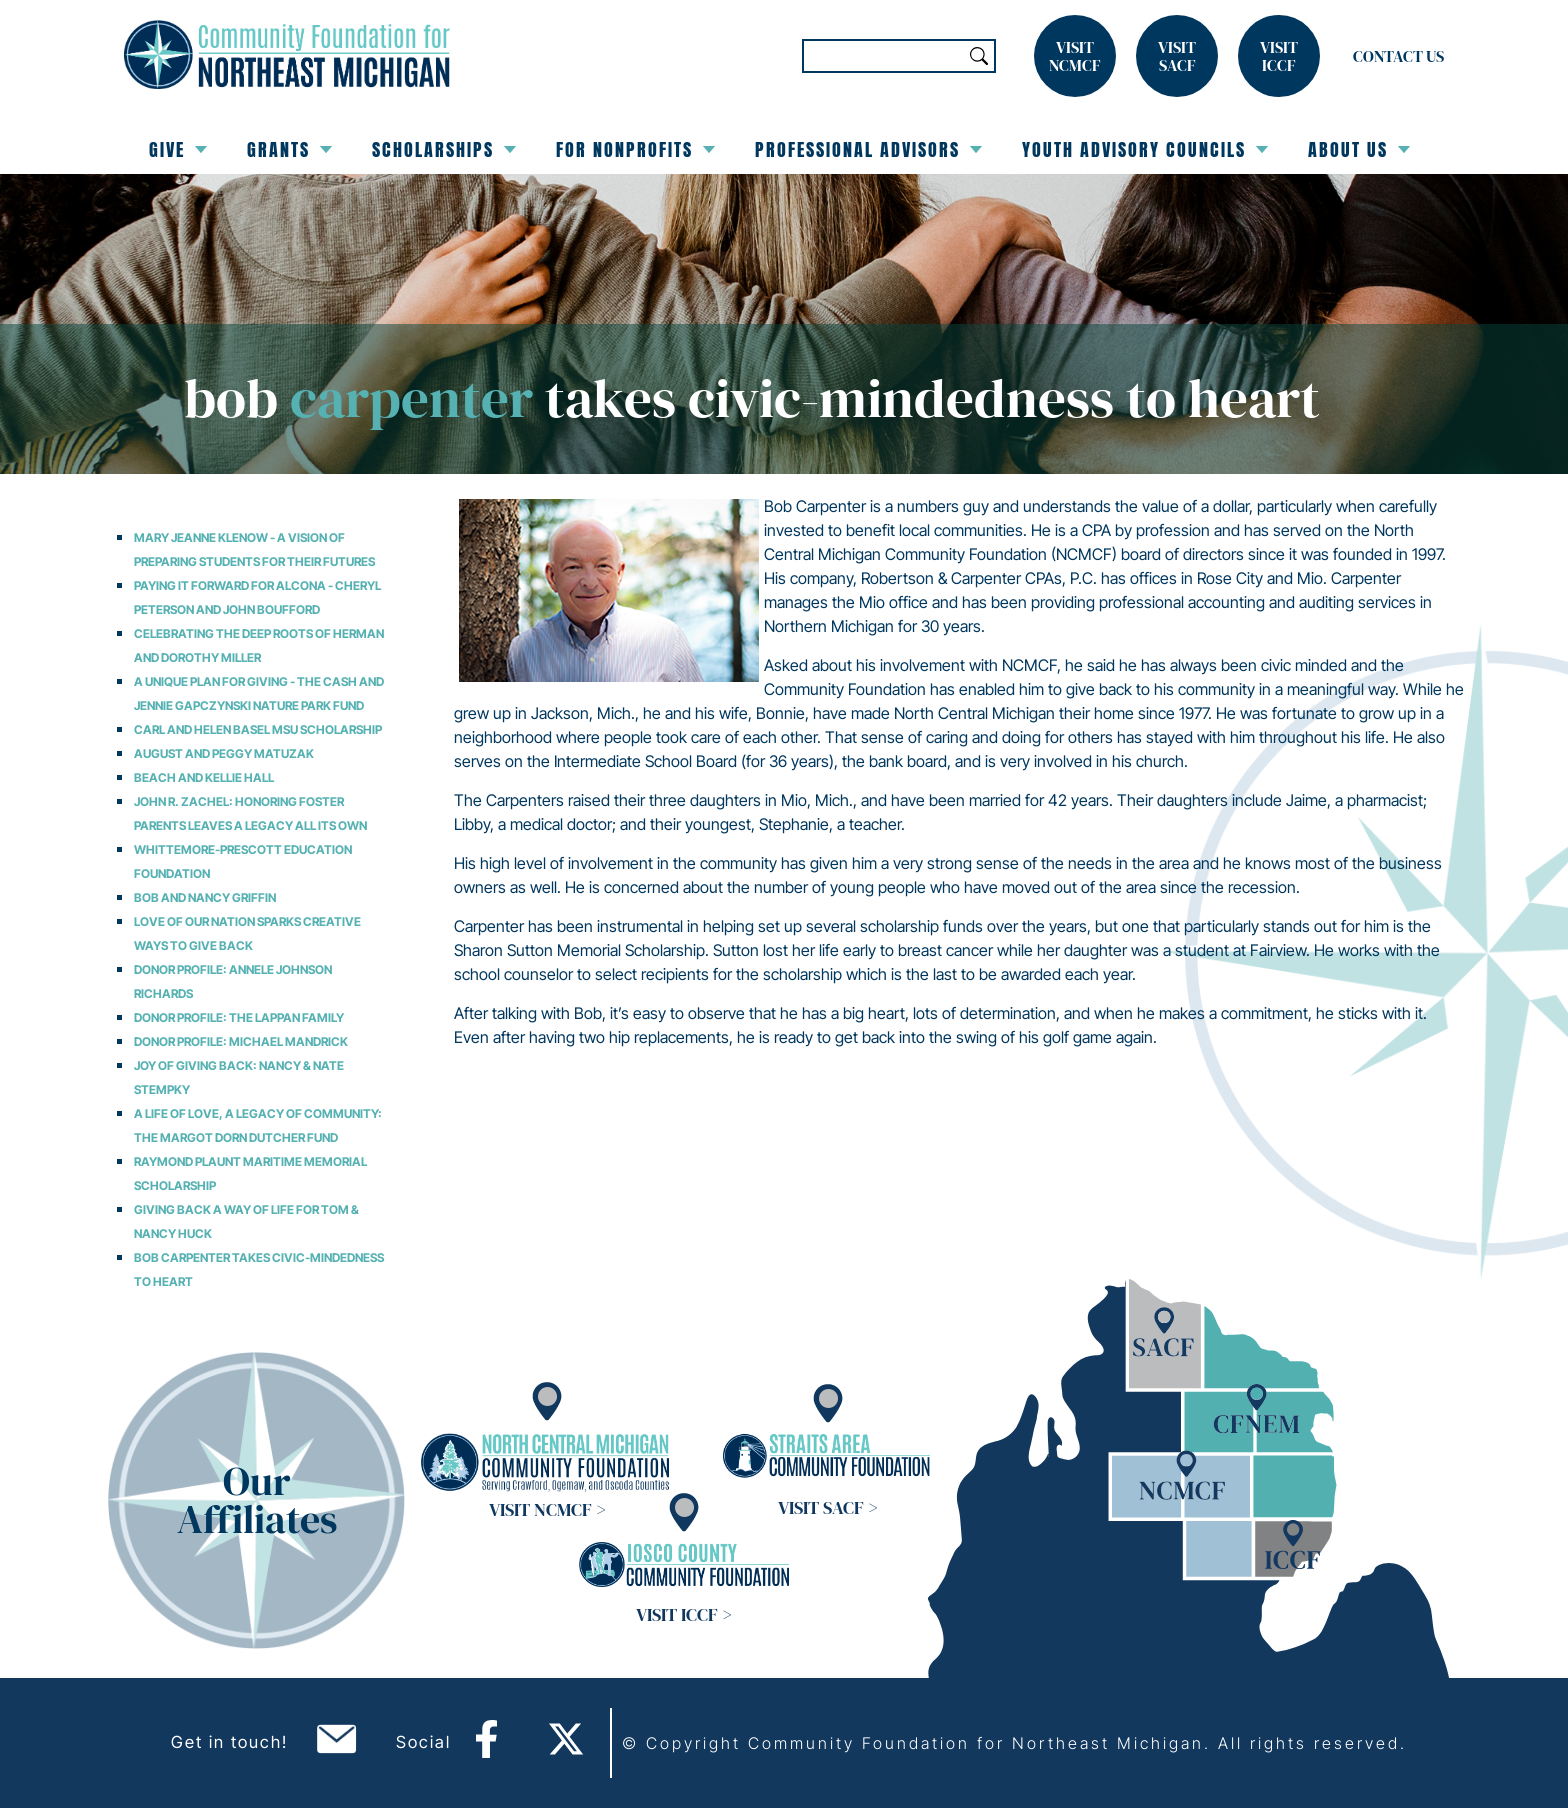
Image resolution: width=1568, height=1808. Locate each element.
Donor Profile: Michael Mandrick (241, 1041)
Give (178, 149)
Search (979, 56)
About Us (1359, 149)
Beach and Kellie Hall (204, 777)
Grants (289, 149)
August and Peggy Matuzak (224, 753)
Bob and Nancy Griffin (205, 897)
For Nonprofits (635, 149)
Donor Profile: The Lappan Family (239, 1017)
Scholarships (444, 149)
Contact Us (1398, 56)
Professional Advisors (868, 149)
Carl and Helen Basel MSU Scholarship (258, 729)
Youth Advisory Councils (1145, 149)
